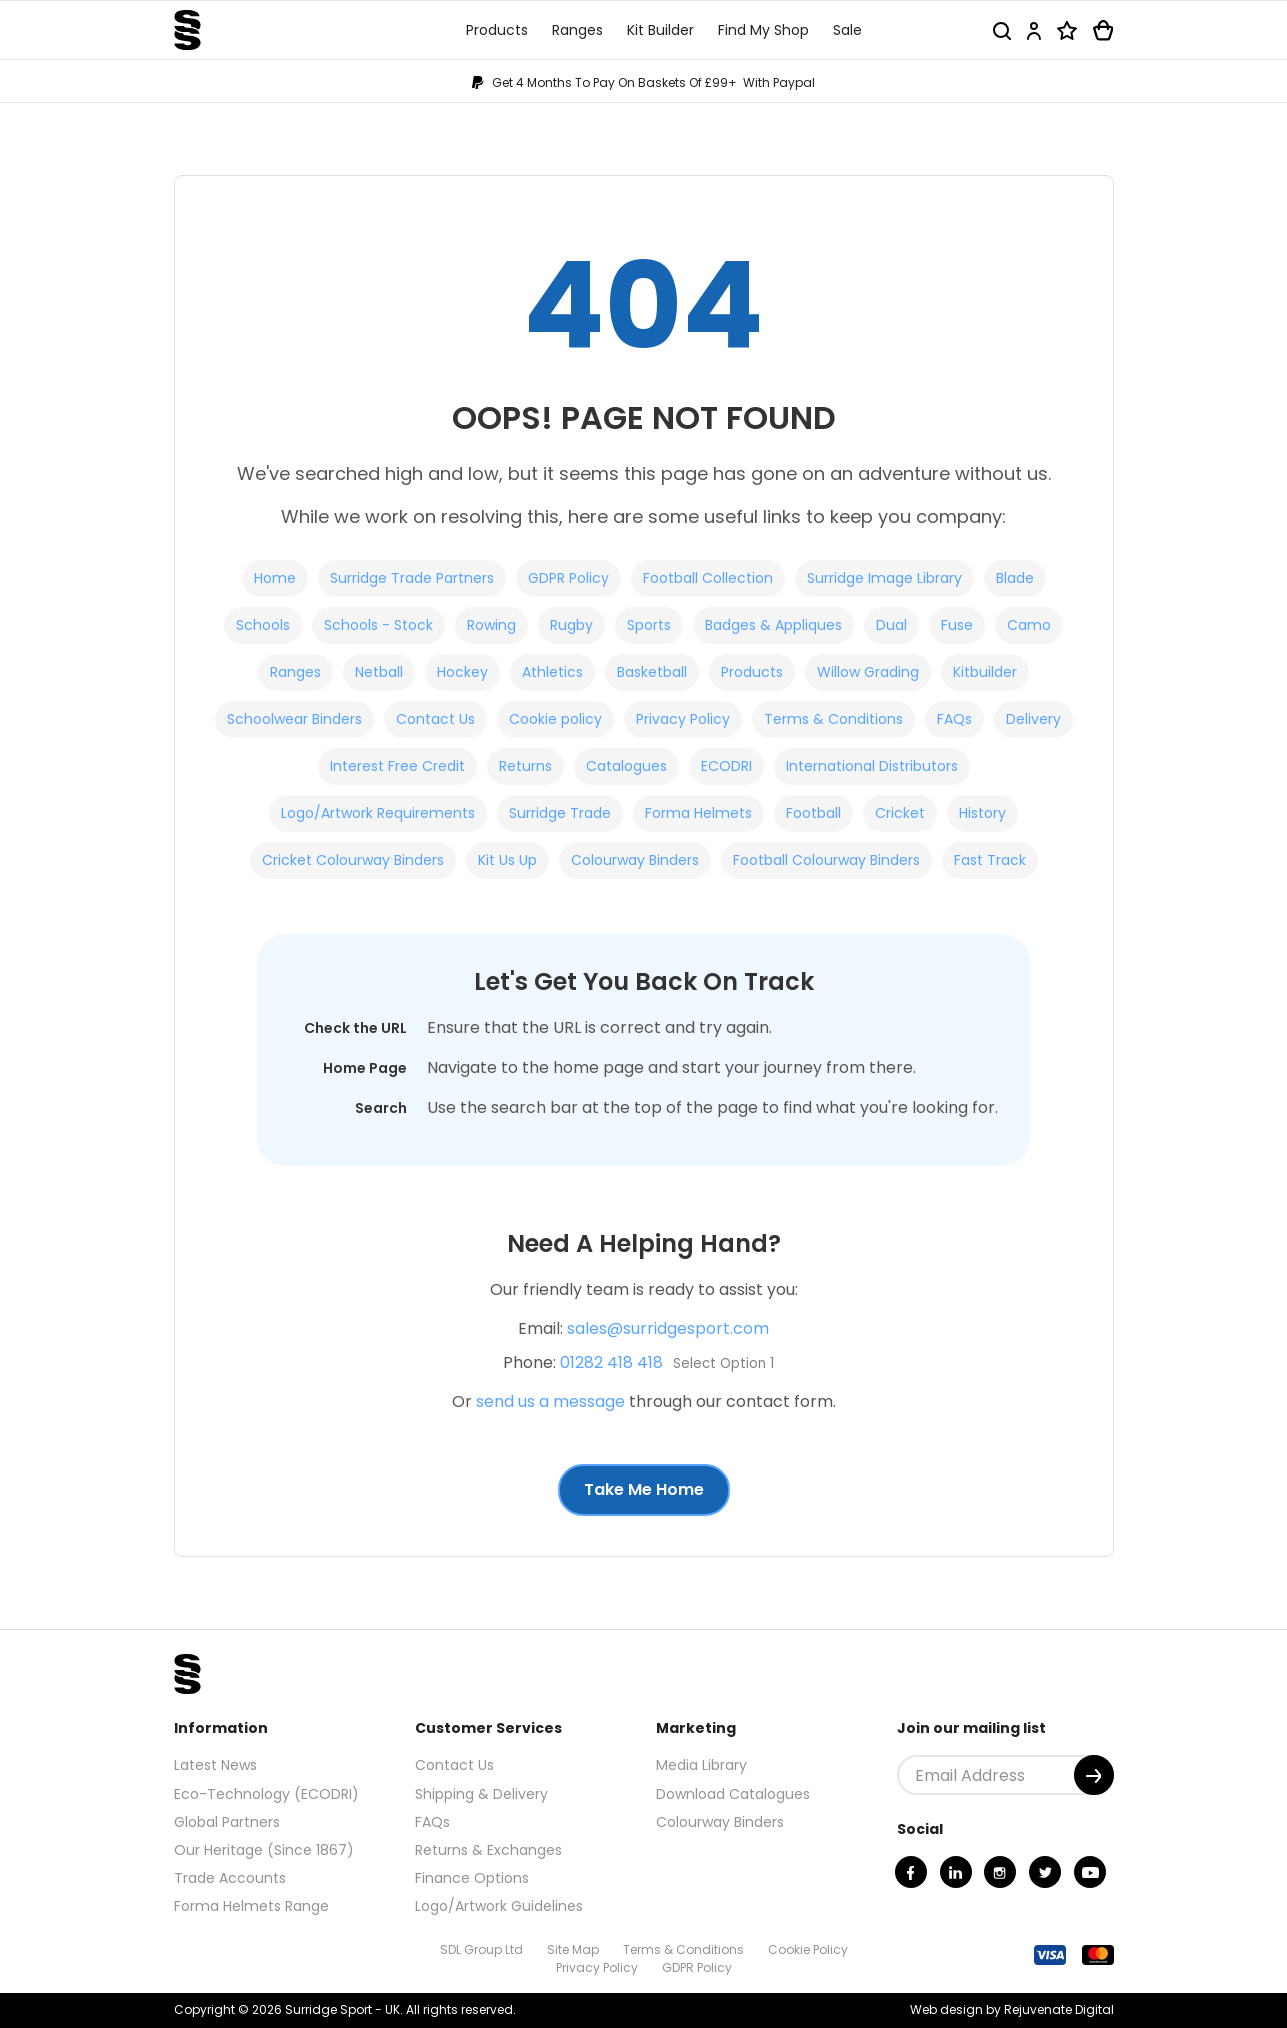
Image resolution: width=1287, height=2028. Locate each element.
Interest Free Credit (397, 766)
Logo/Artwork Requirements (378, 813)
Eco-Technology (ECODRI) (266, 1794)
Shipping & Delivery (481, 1794)
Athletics (552, 672)
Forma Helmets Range (251, 1906)
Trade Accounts (230, 1878)
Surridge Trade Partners (412, 578)
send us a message (550, 1401)
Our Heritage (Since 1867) (264, 1850)
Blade (1015, 578)
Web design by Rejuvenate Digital (1012, 2009)
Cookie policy (555, 719)
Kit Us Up (507, 860)
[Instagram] (1000, 1872)
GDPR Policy (568, 578)
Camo (1029, 625)
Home (275, 578)
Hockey (462, 672)
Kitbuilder (985, 672)
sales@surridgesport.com (668, 1328)
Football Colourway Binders (826, 860)
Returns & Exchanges (488, 1850)
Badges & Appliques (773, 625)
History (982, 813)
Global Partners (227, 1822)
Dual (891, 625)
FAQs (954, 719)
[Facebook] (911, 1872)
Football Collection (708, 578)
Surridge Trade (560, 813)
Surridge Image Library (884, 578)
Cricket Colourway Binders (353, 860)
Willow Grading (868, 672)
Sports (649, 625)
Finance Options (472, 1878)
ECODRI (726, 766)
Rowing (491, 625)
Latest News (215, 1765)
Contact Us (435, 719)
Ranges (295, 672)
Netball (379, 672)
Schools (263, 625)
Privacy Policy (683, 719)
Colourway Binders (635, 860)
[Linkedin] (956, 1872)
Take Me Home (644, 1489)
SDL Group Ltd (481, 1949)
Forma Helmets (698, 813)
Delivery (1033, 719)
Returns (525, 766)
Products (752, 672)
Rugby (571, 625)
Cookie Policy (808, 1949)
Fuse (957, 625)
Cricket (900, 813)
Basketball (652, 672)
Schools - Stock (378, 625)
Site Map (573, 1949)
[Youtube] (1090, 1872)
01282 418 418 (611, 1362)
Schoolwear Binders (294, 719)
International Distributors (872, 766)
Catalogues (626, 766)
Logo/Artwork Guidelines (499, 1906)
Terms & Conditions (833, 719)
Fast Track (990, 860)
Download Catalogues (733, 1794)
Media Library (701, 1765)
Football (813, 813)
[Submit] (1094, 1775)
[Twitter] (1045, 1872)
